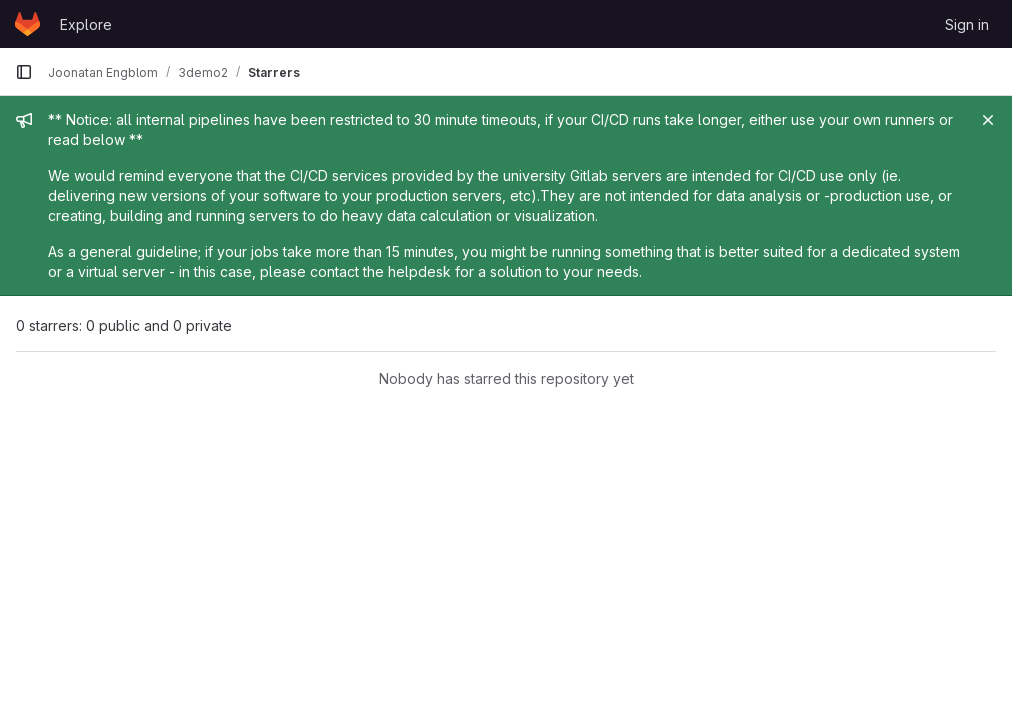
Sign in (967, 24)
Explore (86, 24)
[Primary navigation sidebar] (24, 72)
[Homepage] (27, 24)
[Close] (988, 120)
